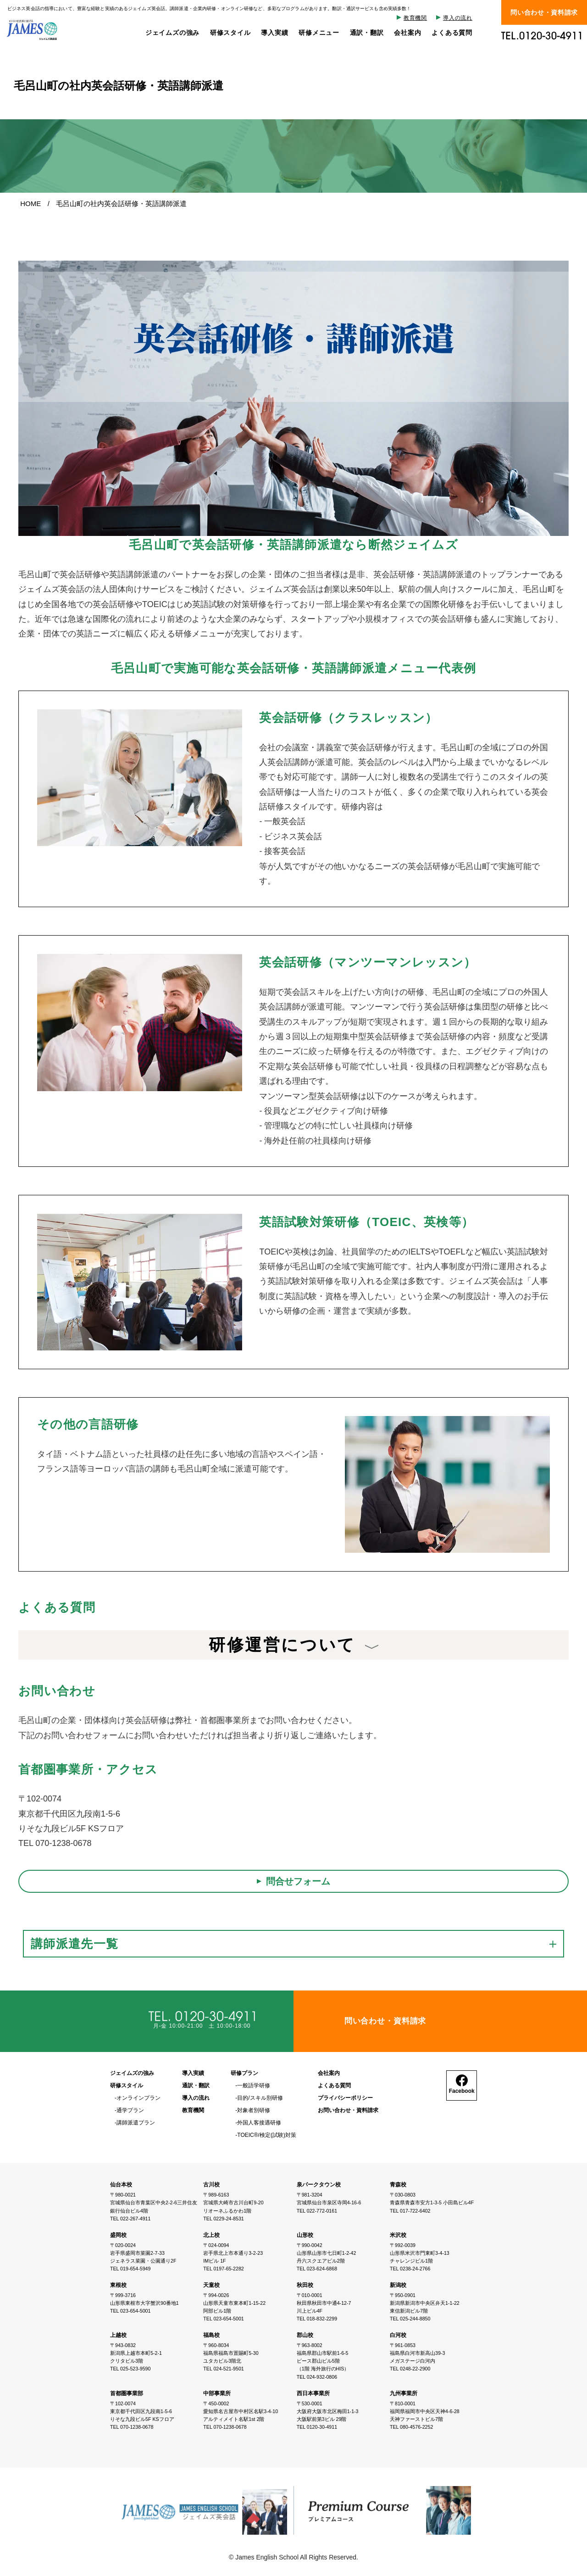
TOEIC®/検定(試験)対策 (266, 2135)
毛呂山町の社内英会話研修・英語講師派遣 (121, 203)
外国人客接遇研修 (259, 2123)
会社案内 (407, 32)
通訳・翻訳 (367, 32)
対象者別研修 (253, 2110)
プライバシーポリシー (345, 2098)
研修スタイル (230, 32)
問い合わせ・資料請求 (544, 12)
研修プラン (244, 2073)
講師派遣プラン (135, 2123)
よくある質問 (452, 32)
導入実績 (274, 32)
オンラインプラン (138, 2098)
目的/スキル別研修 (259, 2098)
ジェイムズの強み (172, 32)
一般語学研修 (253, 2086)
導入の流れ (457, 18)
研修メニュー (319, 32)
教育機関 (415, 18)
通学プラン (130, 2110)
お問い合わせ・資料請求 (348, 2110)
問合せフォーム (298, 1881)
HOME (30, 203)
